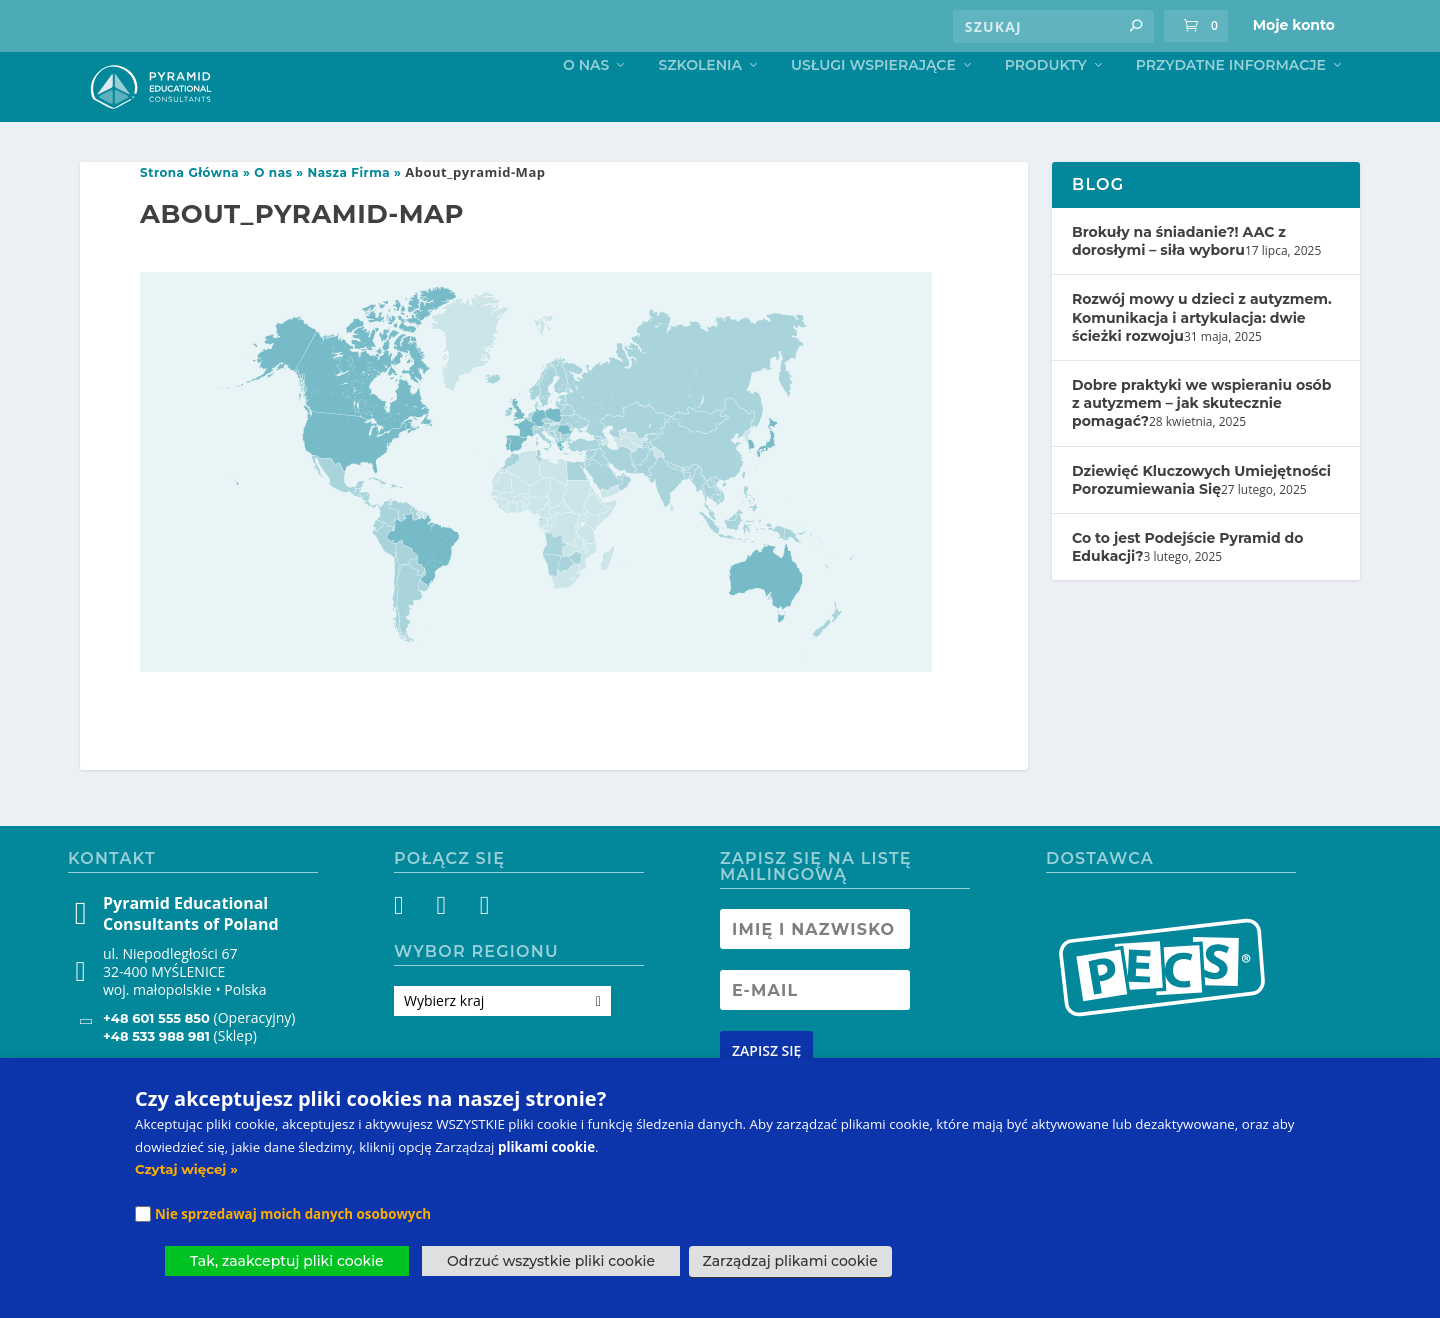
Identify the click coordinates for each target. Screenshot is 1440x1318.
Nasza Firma (349, 215)
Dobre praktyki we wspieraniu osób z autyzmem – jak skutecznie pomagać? (1201, 446)
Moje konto (1294, 25)
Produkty (1046, 107)
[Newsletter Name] (815, 972)
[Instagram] (446, 952)
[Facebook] (410, 952)
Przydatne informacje (1231, 107)
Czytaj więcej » (186, 1169)
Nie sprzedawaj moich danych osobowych (293, 1214)
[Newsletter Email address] (815, 1033)
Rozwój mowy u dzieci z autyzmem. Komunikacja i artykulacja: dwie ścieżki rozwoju (1202, 360)
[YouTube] (482, 952)
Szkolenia (700, 107)
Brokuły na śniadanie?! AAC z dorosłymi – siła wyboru (1179, 284)
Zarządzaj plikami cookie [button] (790, 1261)
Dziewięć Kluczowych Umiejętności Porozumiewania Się (1201, 522)
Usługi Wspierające (873, 107)
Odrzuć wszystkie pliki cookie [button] (551, 1261)
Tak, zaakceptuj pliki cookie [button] (287, 1261)
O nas (586, 107)
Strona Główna (189, 215)
